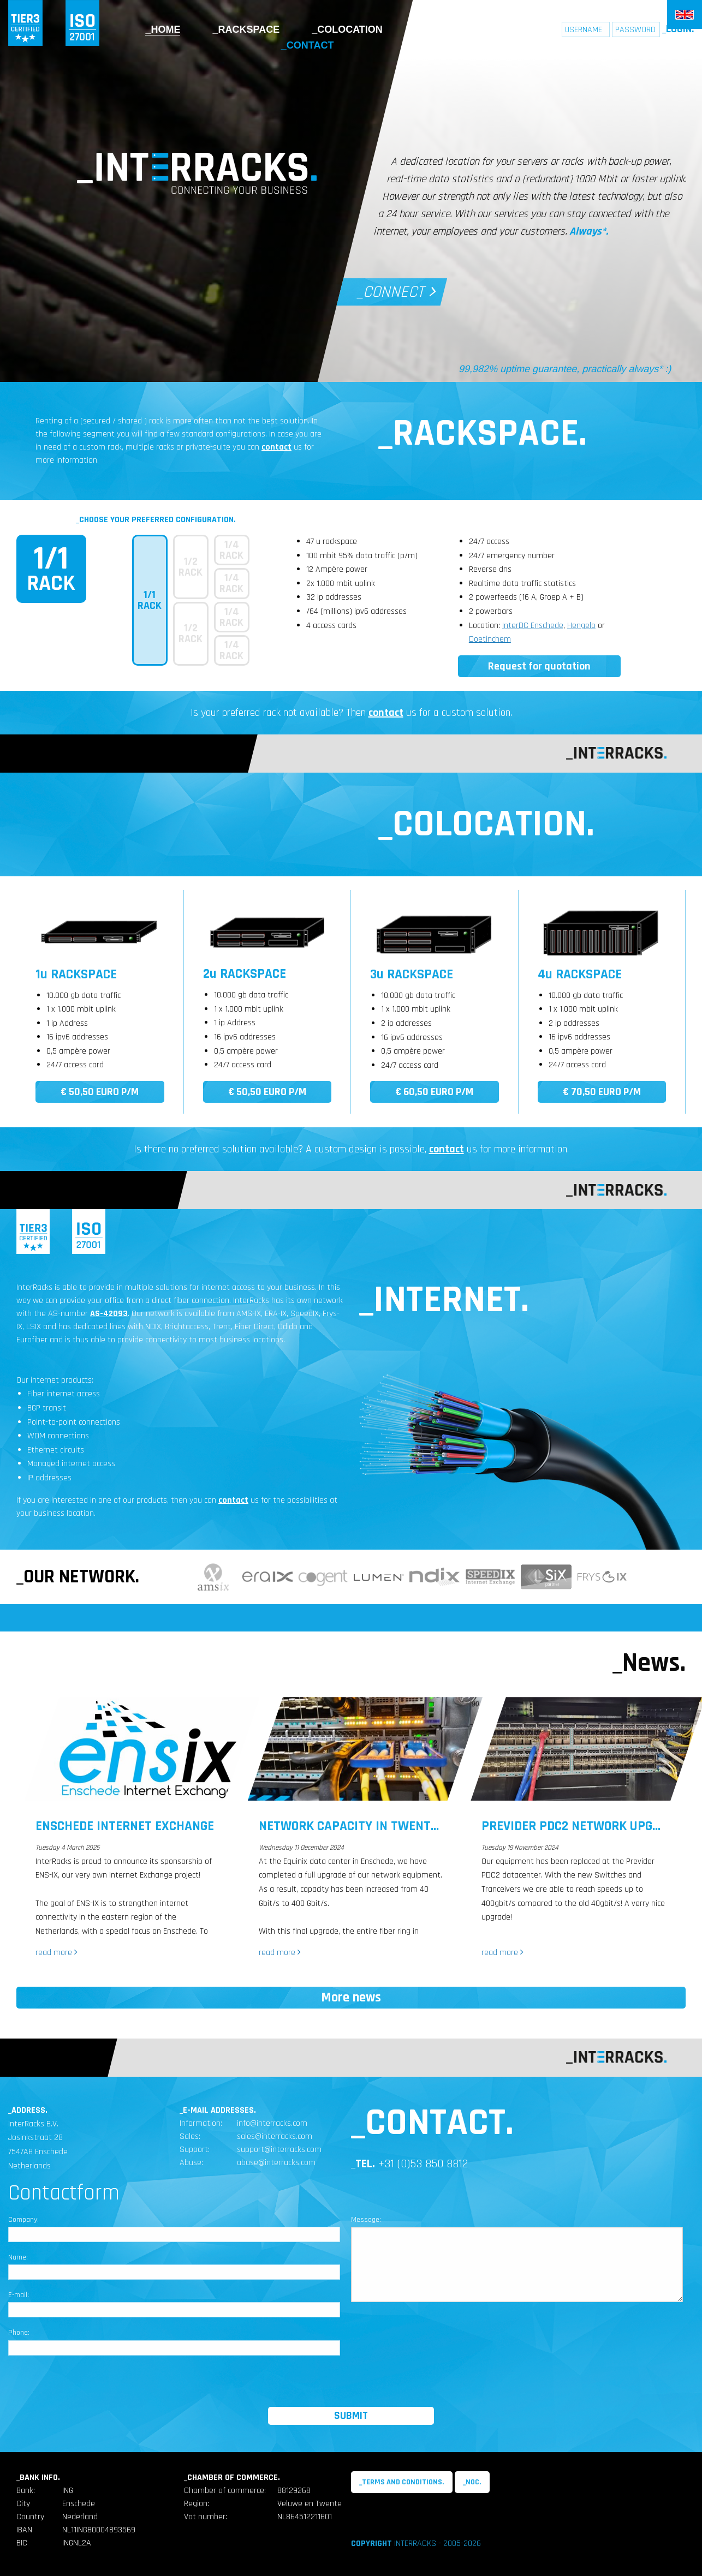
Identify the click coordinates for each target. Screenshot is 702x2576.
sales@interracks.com (274, 2136)
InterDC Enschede (532, 625)
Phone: (18, 2333)
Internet (444, 29)
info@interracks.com (272, 2123)
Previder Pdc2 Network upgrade (581, 1826)
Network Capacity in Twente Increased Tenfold (407, 1826)
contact (276, 447)
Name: (18, 2257)
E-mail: (18, 2295)
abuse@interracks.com (276, 2162)
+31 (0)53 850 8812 (423, 2164)
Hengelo (581, 625)
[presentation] (351, 2385)
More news (351, 1997)
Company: (23, 2220)
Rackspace (248, 29)
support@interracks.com (279, 2149)
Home (165, 29)
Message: (366, 2220)
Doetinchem (490, 639)
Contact (310, 45)
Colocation (350, 29)
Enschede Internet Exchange (124, 1826)
